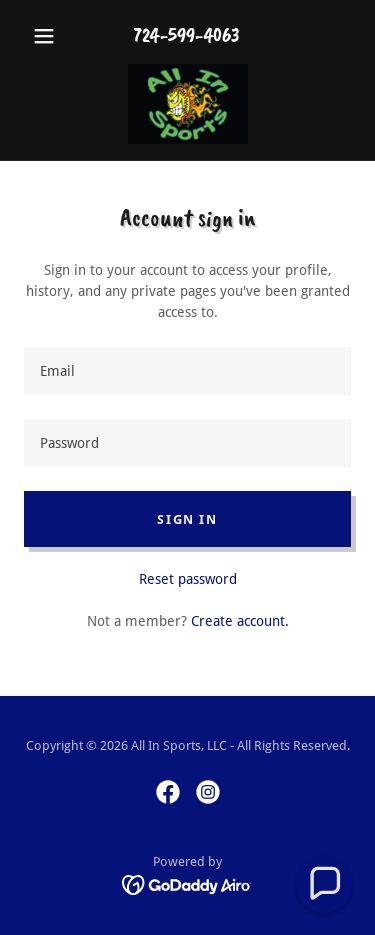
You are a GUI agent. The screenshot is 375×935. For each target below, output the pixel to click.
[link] (187, 104)
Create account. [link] (240, 621)
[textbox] (187, 371)
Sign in (187, 519)
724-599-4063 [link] (187, 35)
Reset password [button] (188, 579)
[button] (48, 36)
